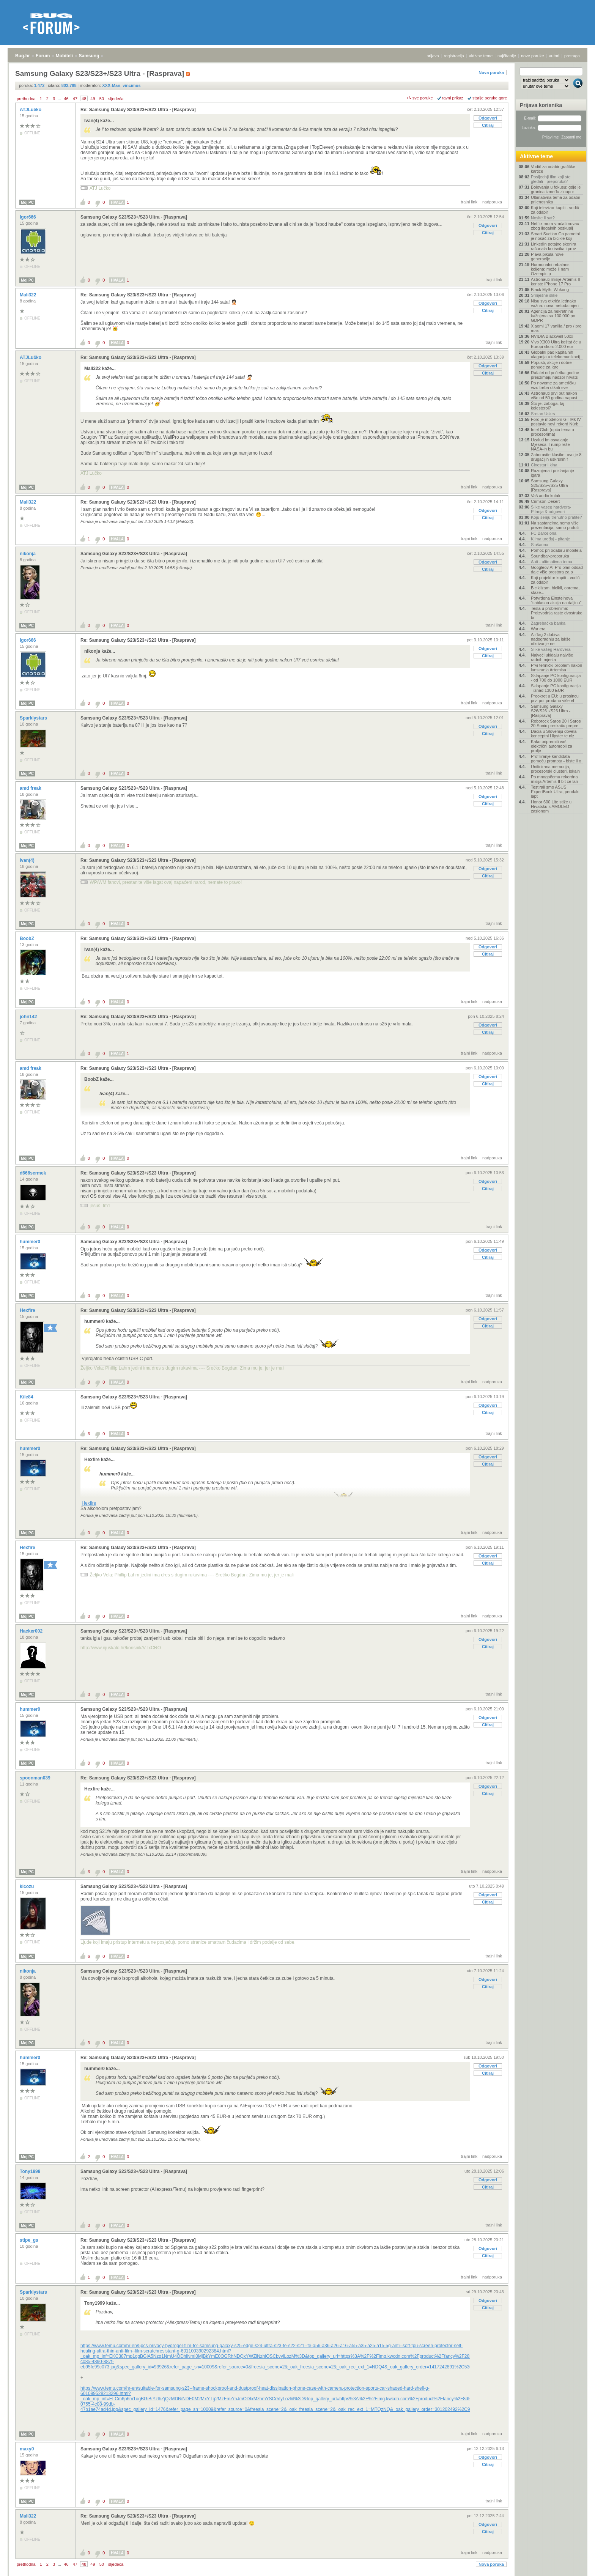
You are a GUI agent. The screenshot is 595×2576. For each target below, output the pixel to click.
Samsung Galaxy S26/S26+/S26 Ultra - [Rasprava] (550, 711)
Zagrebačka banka (548, 623)
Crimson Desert (545, 501)
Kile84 (27, 1397)
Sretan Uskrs (543, 413)
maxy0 (27, 2449)
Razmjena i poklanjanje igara (552, 472)
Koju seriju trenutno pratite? (556, 517)
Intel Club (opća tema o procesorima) (552, 431)
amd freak (31, 788)
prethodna (26, 98)
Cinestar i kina (544, 465)
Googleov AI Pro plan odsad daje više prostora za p (557, 569)
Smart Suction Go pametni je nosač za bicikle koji (555, 236)
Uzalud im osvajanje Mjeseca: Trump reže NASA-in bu (550, 444)
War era (538, 629)
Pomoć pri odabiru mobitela (556, 550)
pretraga (572, 56)
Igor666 (28, 217)
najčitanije (506, 56)
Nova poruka (491, 72)
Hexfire (28, 1310)
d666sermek (33, 1173)
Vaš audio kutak (545, 495)
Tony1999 (31, 2171)
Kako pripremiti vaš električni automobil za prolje (551, 746)
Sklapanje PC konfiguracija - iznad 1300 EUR (556, 688)
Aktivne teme (536, 156)
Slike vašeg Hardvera (551, 649)
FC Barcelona (543, 533)
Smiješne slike (544, 295)
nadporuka (492, 202)
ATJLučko (31, 109)
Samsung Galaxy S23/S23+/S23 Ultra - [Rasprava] (133, 217)
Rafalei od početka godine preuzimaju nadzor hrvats (555, 374)
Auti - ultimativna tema (551, 561)
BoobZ (27, 938)
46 (66, 98)
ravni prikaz (452, 98)
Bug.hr (22, 55)
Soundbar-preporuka (550, 556)
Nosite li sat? (543, 218)
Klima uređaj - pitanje (550, 539)
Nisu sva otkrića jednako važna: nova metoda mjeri (555, 303)
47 (75, 98)
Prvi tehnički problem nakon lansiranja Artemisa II (556, 667)
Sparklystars (34, 718)
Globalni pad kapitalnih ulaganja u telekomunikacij (555, 354)
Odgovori (488, 118)
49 (92, 98)
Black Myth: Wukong (550, 289)
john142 (29, 1016)
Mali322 (29, 295)
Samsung (89, 55)
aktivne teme (481, 56)
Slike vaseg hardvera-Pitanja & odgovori (551, 509)
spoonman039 (36, 1778)
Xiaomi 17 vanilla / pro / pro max (556, 328)
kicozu (27, 1886)
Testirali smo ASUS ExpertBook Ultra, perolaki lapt (555, 791)
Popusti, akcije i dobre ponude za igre (551, 364)
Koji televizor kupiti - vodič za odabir (555, 209)
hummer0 (30, 1241)
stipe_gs (29, 2240)
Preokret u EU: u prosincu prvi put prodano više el (555, 698)
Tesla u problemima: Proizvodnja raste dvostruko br (556, 613)
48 (84, 98)
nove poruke (532, 56)
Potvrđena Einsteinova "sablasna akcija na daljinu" (556, 600)
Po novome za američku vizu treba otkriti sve (553, 385)
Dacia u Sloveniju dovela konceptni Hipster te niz (553, 733)
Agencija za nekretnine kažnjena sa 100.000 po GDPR (553, 316)
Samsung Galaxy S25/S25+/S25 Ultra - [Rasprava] (550, 485)
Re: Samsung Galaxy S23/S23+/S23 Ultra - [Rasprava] (138, 109)
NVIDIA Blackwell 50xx (552, 336)
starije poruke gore (489, 98)
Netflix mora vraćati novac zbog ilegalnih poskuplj (555, 225)
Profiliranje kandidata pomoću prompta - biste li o (556, 758)
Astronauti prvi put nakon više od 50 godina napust (554, 395)
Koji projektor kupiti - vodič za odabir (555, 579)
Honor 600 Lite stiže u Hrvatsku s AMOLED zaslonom (551, 806)
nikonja (28, 553)
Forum (43, 55)
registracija (454, 56)
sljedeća (115, 98)
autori (554, 56)
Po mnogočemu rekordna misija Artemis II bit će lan (554, 779)
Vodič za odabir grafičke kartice (553, 168)
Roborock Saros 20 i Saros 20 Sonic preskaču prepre (556, 723)
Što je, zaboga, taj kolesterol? (547, 405)
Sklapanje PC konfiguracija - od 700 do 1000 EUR (556, 677)
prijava (433, 56)
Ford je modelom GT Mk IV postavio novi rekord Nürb (556, 421)
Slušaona (539, 544)
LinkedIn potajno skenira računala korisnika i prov (553, 246)
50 (101, 98)
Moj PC (27, 202)
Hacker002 (32, 1631)
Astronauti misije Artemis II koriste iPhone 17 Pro (555, 281)
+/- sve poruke (419, 98)
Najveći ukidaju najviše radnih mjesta (552, 657)
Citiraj (488, 125)
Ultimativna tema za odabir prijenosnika (555, 199)
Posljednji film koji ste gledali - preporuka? (551, 179)
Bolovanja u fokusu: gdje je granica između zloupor (556, 189)
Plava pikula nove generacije (547, 256)
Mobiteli (64, 55)
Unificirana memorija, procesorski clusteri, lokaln (555, 768)
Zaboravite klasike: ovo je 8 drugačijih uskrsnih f (556, 456)
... (59, 98)
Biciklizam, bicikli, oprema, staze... (555, 590)
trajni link (469, 202)
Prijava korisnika (541, 105)
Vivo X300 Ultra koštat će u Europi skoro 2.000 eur (556, 344)
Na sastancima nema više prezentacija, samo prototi (555, 525)
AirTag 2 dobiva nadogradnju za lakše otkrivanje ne (551, 639)
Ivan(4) (28, 860)
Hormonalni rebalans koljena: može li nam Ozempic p (550, 269)
